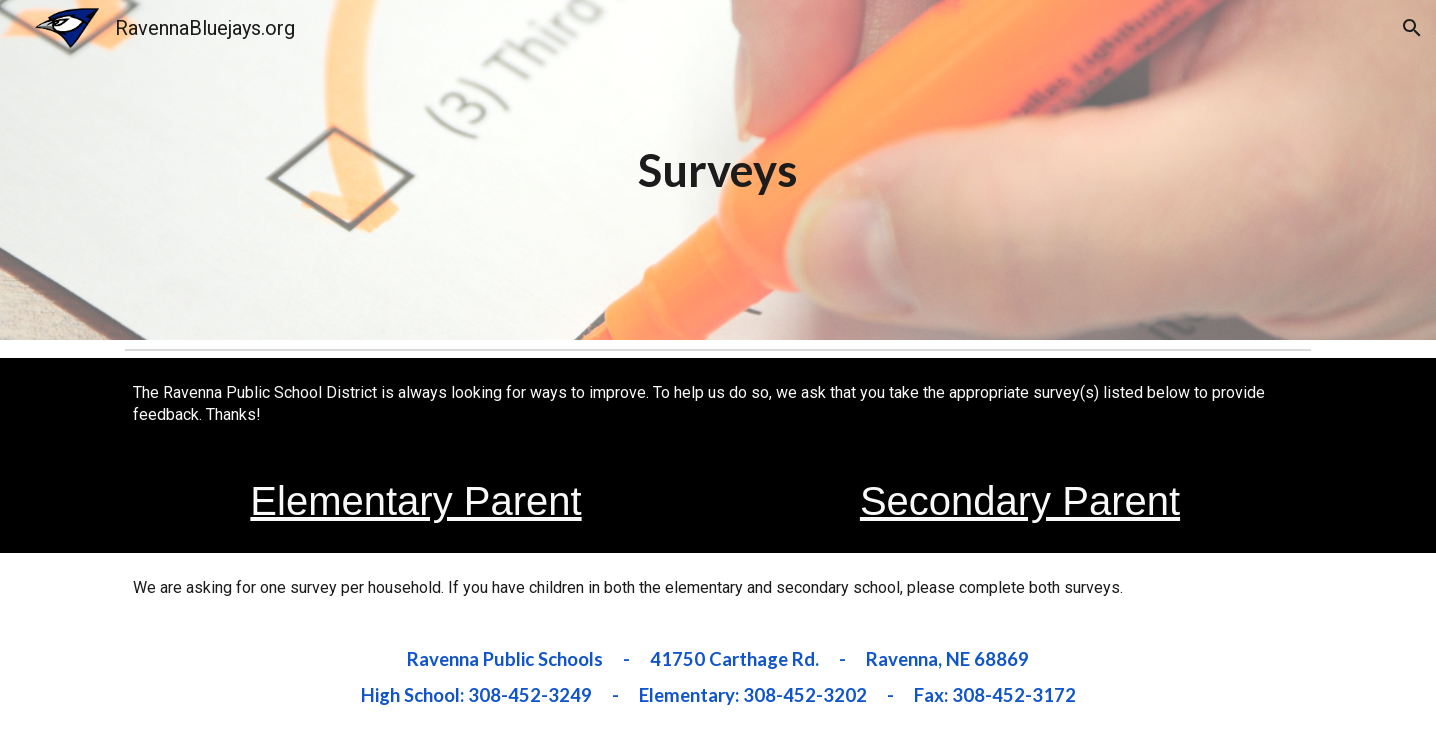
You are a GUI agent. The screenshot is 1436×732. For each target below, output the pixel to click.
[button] (1412, 28)
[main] (718, 170)
